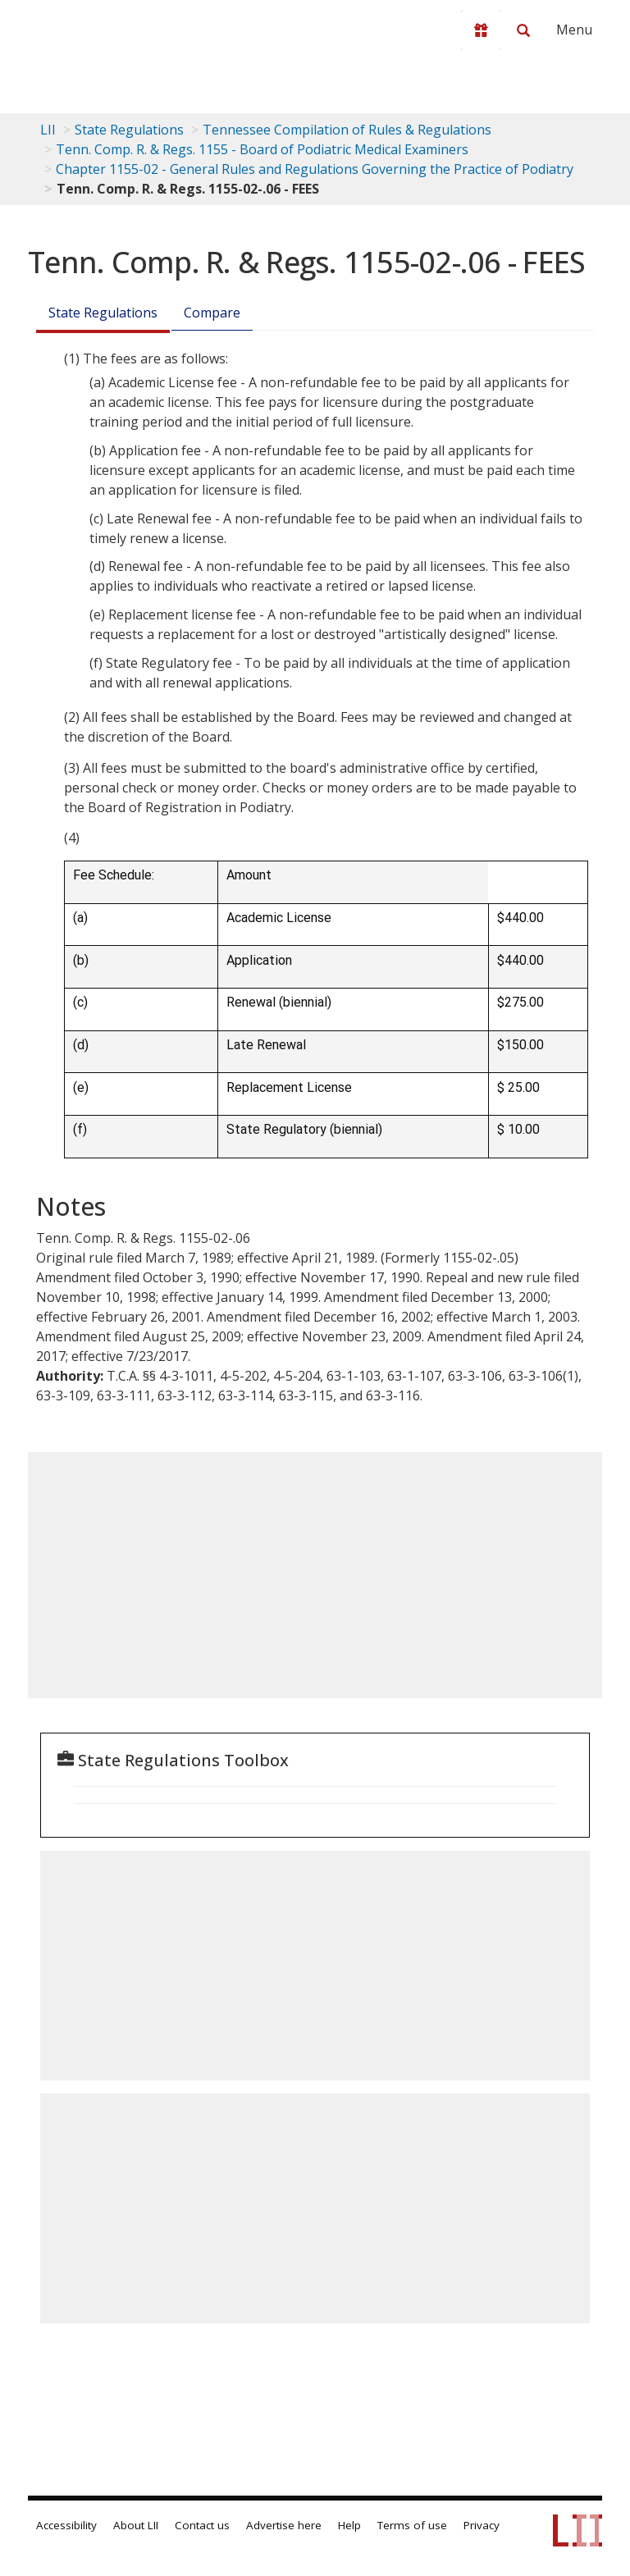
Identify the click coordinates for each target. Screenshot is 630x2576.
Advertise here (284, 2525)
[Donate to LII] (480, 30)
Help (349, 2525)
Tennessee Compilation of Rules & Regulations (347, 130)
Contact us (202, 2525)
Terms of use (412, 2525)
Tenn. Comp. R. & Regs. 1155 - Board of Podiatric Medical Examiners (262, 149)
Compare (212, 313)
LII (48, 130)
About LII (135, 2525)
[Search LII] (523, 30)
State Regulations (129, 130)
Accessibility (66, 2525)
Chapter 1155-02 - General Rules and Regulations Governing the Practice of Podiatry (314, 169)
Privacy (481, 2525)
